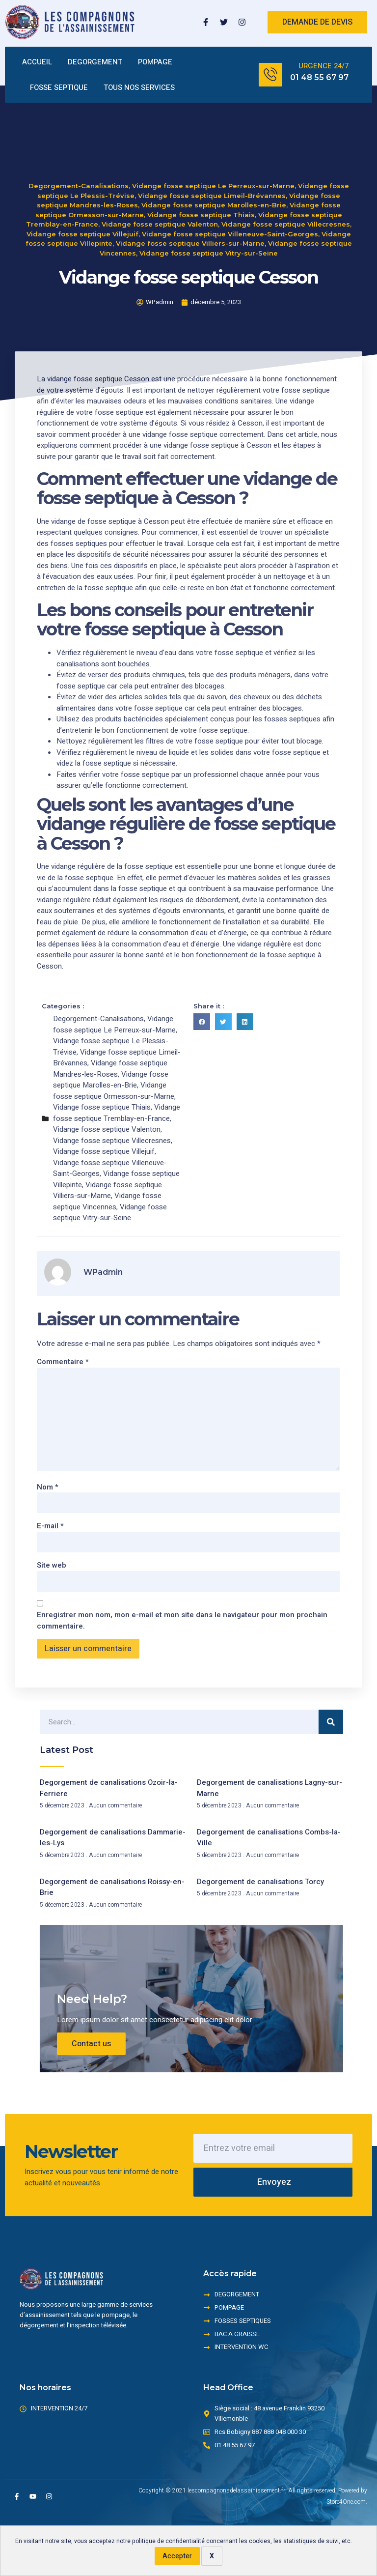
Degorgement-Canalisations (78, 168)
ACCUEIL (37, 62)
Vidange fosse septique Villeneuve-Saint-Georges (230, 216)
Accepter (177, 2556)
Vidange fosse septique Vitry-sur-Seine (208, 235)
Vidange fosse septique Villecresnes (285, 206)
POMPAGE (155, 62)
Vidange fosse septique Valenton (160, 206)
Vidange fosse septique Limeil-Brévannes (212, 177)
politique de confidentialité (168, 2541)
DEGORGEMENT (95, 62)
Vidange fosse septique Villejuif (82, 216)
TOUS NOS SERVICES (139, 87)
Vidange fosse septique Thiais (201, 196)
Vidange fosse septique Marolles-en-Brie (213, 187)
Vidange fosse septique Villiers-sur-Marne (190, 225)
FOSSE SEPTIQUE (59, 87)
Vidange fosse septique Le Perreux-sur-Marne (213, 168)
